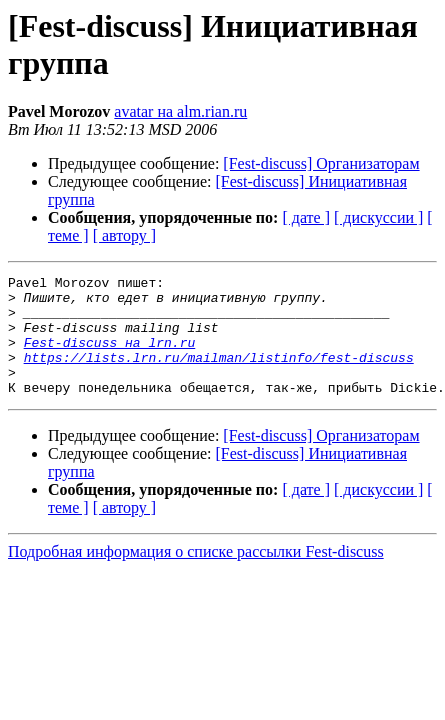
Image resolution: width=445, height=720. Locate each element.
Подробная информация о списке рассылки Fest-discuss (196, 575)
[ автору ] (124, 235)
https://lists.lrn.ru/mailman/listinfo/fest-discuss (219, 375)
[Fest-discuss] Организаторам (321, 163)
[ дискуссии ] (378, 217)
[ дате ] (306, 217)
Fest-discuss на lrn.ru (110, 357)
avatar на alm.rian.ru (180, 111)
